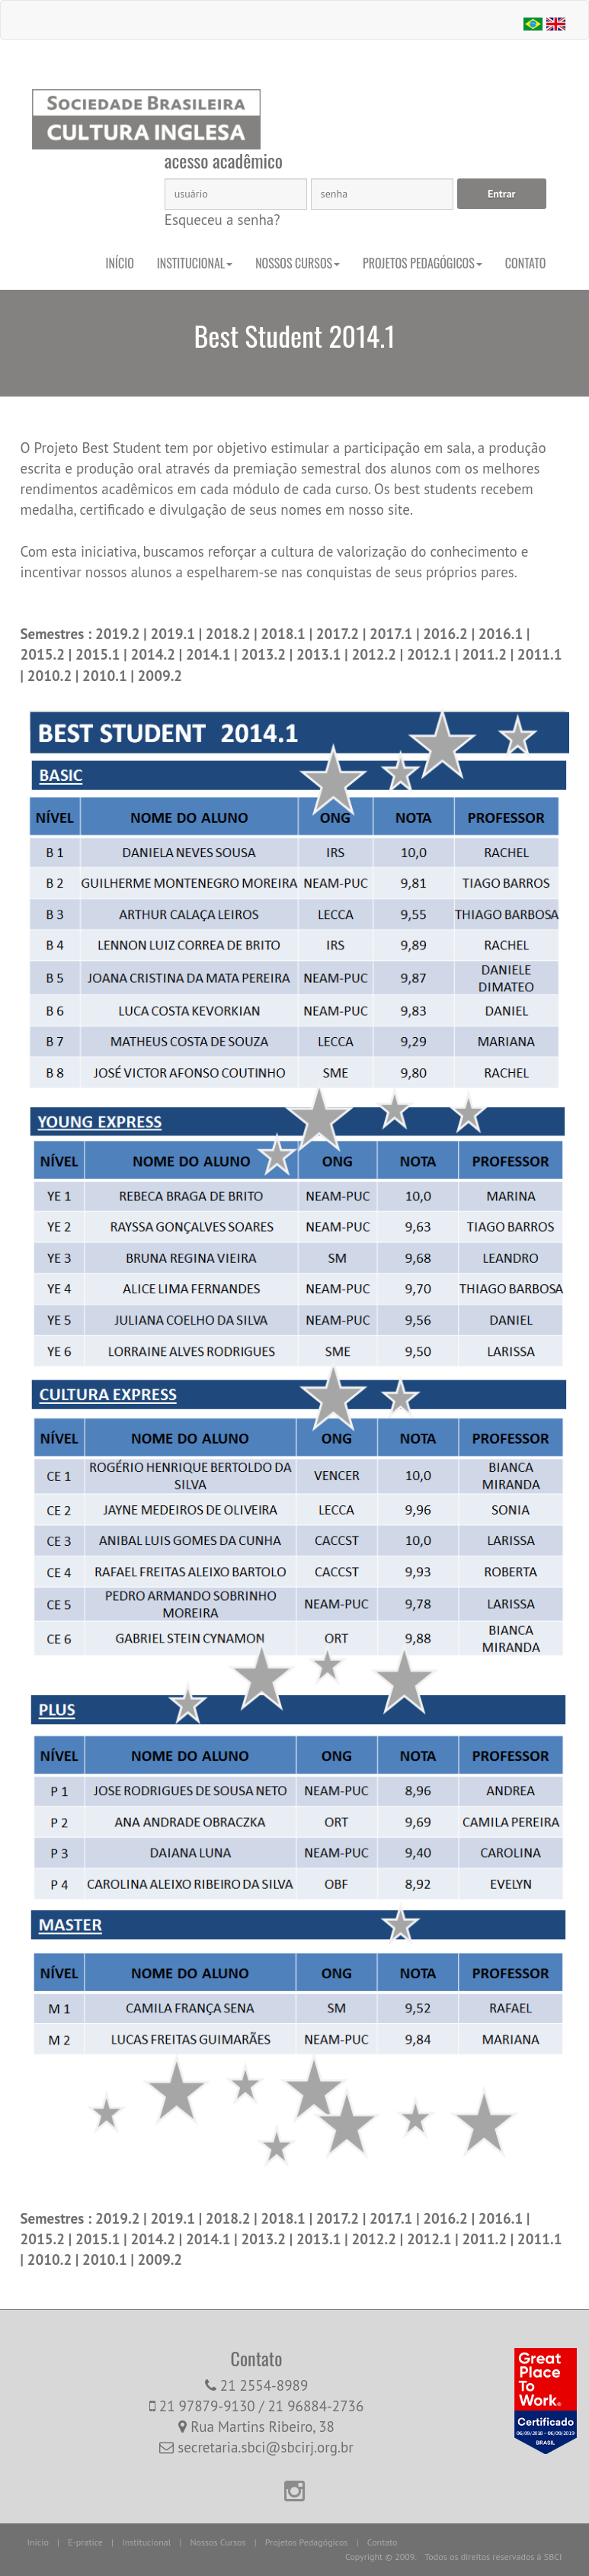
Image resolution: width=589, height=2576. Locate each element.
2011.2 (486, 654)
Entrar (502, 194)
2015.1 (99, 654)
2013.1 (320, 654)
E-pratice (85, 2542)
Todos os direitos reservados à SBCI (493, 2556)
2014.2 (154, 654)
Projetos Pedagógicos (422, 263)
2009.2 (160, 675)
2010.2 (51, 675)
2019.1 (174, 634)
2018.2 (230, 634)
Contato (525, 263)
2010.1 (106, 675)
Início (120, 263)
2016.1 (503, 634)
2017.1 (393, 634)
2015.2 (45, 654)
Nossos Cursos (297, 263)
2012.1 (431, 654)
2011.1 (539, 654)
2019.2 (119, 634)
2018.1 (285, 634)
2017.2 (337, 634)
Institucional (194, 263)
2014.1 (210, 654)
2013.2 (265, 654)
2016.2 (447, 634)
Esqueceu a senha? (222, 219)
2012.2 (375, 654)
